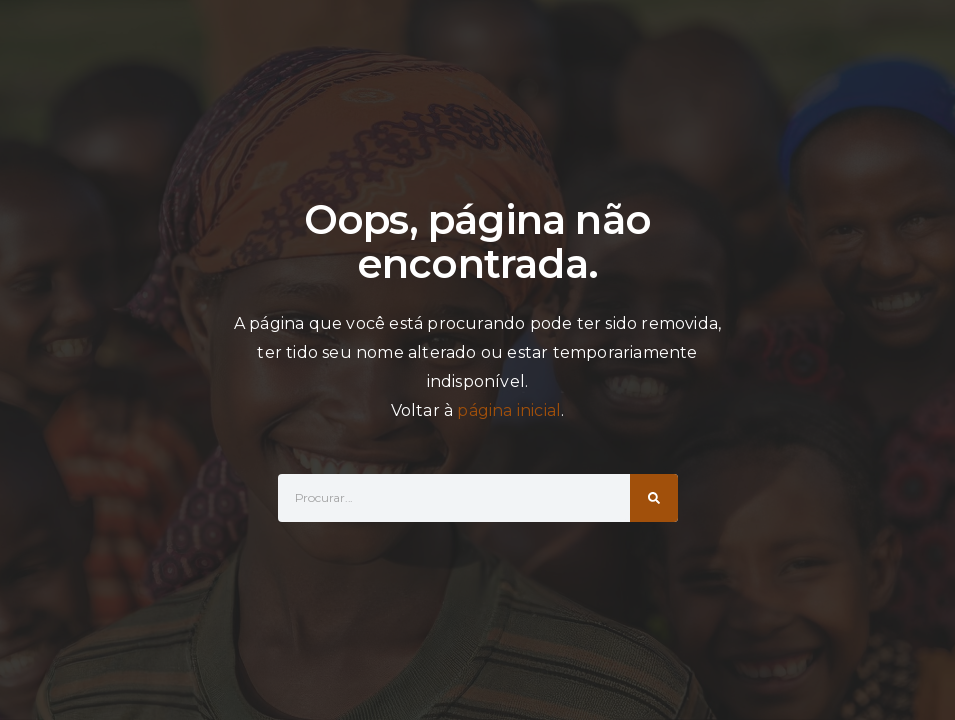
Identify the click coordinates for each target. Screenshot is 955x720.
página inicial (509, 410)
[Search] (654, 498)
